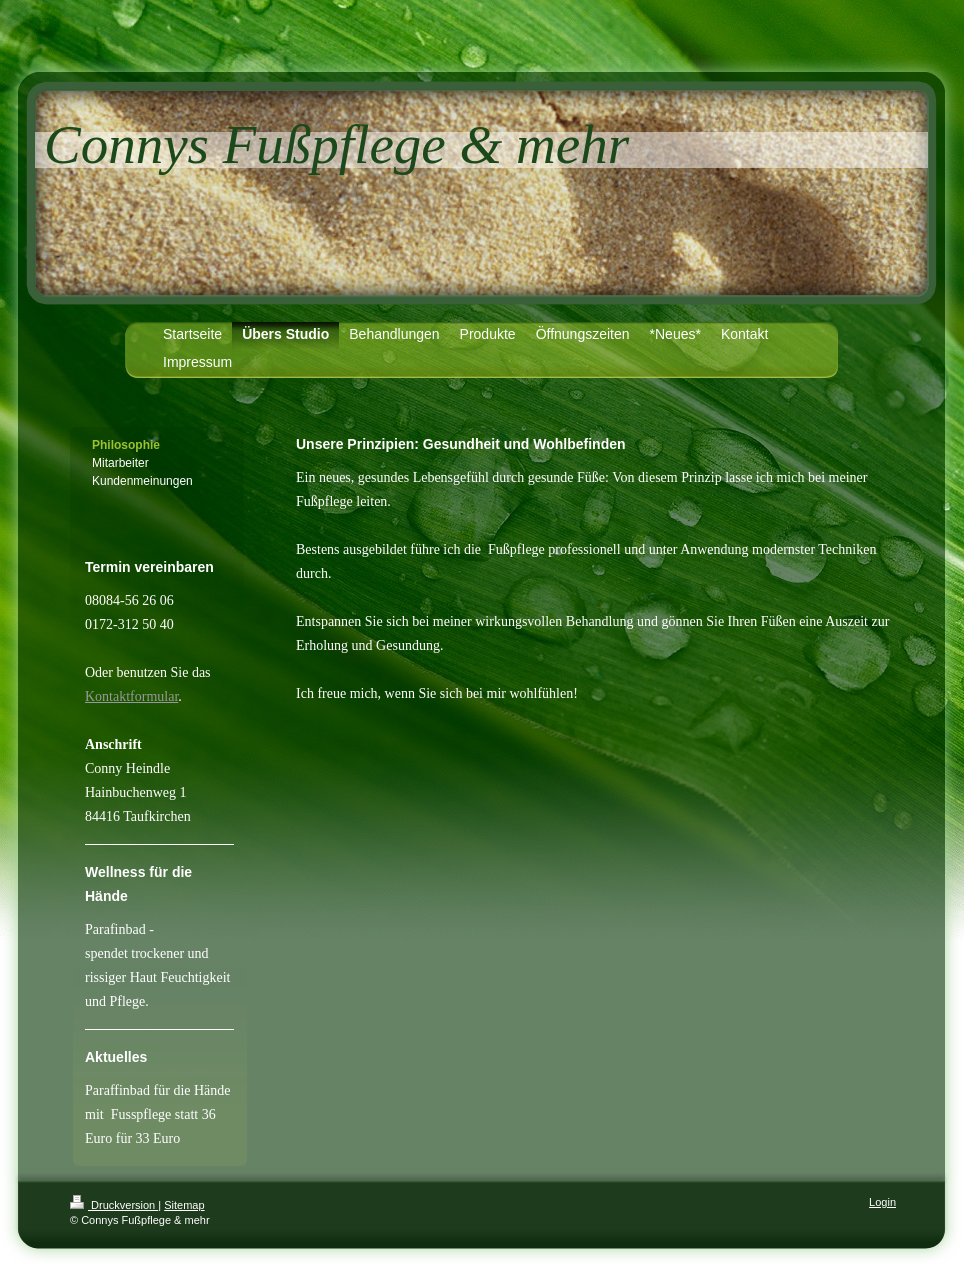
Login (882, 1202)
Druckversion (114, 1205)
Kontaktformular (131, 696)
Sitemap (184, 1205)
